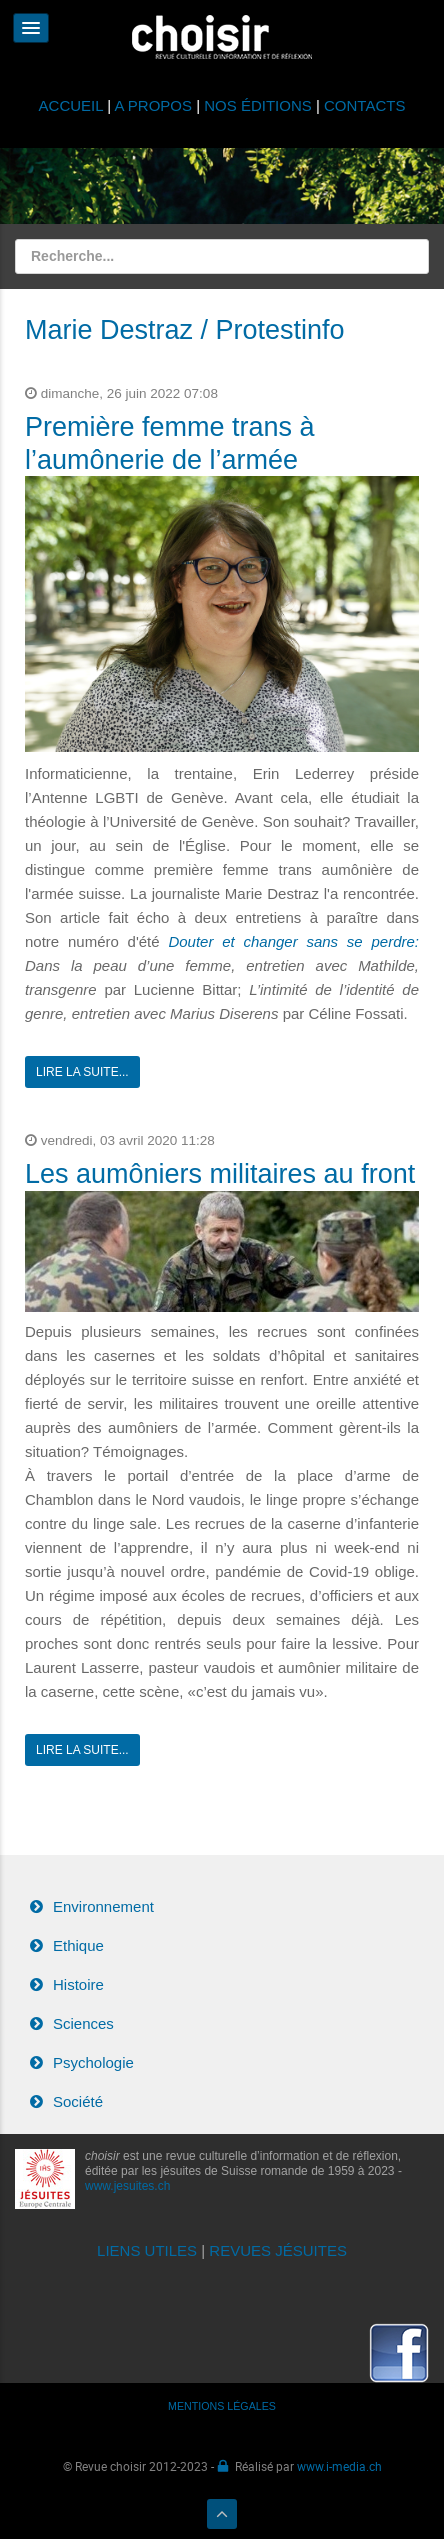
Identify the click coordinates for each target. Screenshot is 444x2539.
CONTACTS (364, 105)
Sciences (83, 2023)
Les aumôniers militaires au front (220, 1174)
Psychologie (93, 2062)
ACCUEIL (73, 105)
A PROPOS (153, 105)
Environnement (103, 1906)
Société (78, 2101)
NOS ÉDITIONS (258, 105)
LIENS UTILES (147, 2250)
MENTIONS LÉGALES (222, 2406)
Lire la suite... (82, 1072)
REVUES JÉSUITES (278, 2250)
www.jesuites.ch (127, 2186)
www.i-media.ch (339, 2466)
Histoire (78, 1984)
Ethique (78, 1945)
